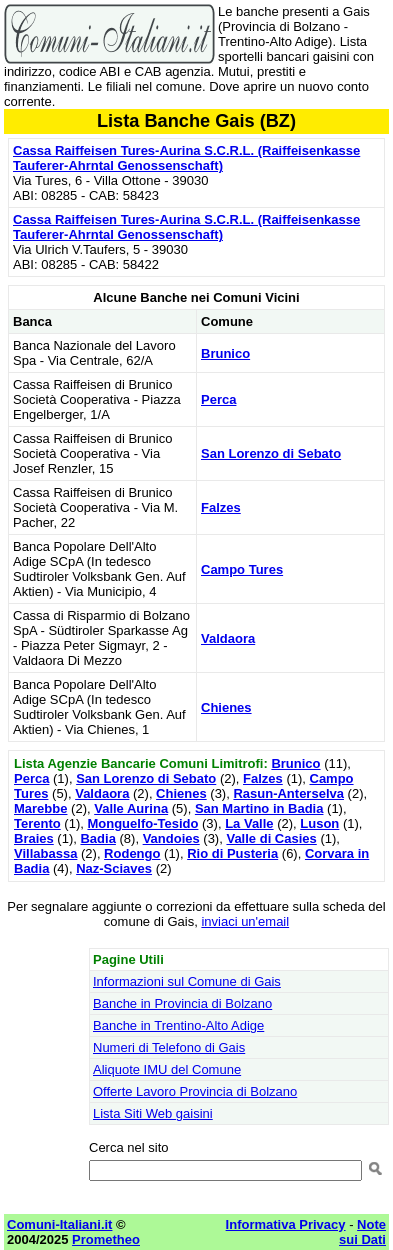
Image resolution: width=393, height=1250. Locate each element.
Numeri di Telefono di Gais (169, 1047)
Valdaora (228, 638)
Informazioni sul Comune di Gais (187, 981)
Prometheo (106, 1239)
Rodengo (132, 853)
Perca (218, 399)
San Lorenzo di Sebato (271, 453)
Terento (37, 823)
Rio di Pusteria (232, 853)
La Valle (249, 823)
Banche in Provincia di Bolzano (182, 1003)
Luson (319, 823)
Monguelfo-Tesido (142, 823)
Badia (97, 838)
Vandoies (171, 838)
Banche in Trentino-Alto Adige (178, 1025)
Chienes (226, 707)
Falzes (221, 507)
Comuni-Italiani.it (59, 1224)
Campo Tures (242, 569)
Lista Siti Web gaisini (153, 1113)
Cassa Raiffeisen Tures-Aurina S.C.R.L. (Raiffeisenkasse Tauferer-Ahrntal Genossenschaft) (186, 158)
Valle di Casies (271, 838)
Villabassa (45, 853)
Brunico (225, 353)
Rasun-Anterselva (288, 793)
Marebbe (40, 808)
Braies (34, 838)
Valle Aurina (131, 808)
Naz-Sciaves (114, 868)
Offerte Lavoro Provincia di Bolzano (195, 1091)
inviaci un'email (245, 921)
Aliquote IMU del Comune (167, 1069)
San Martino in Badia (259, 808)
